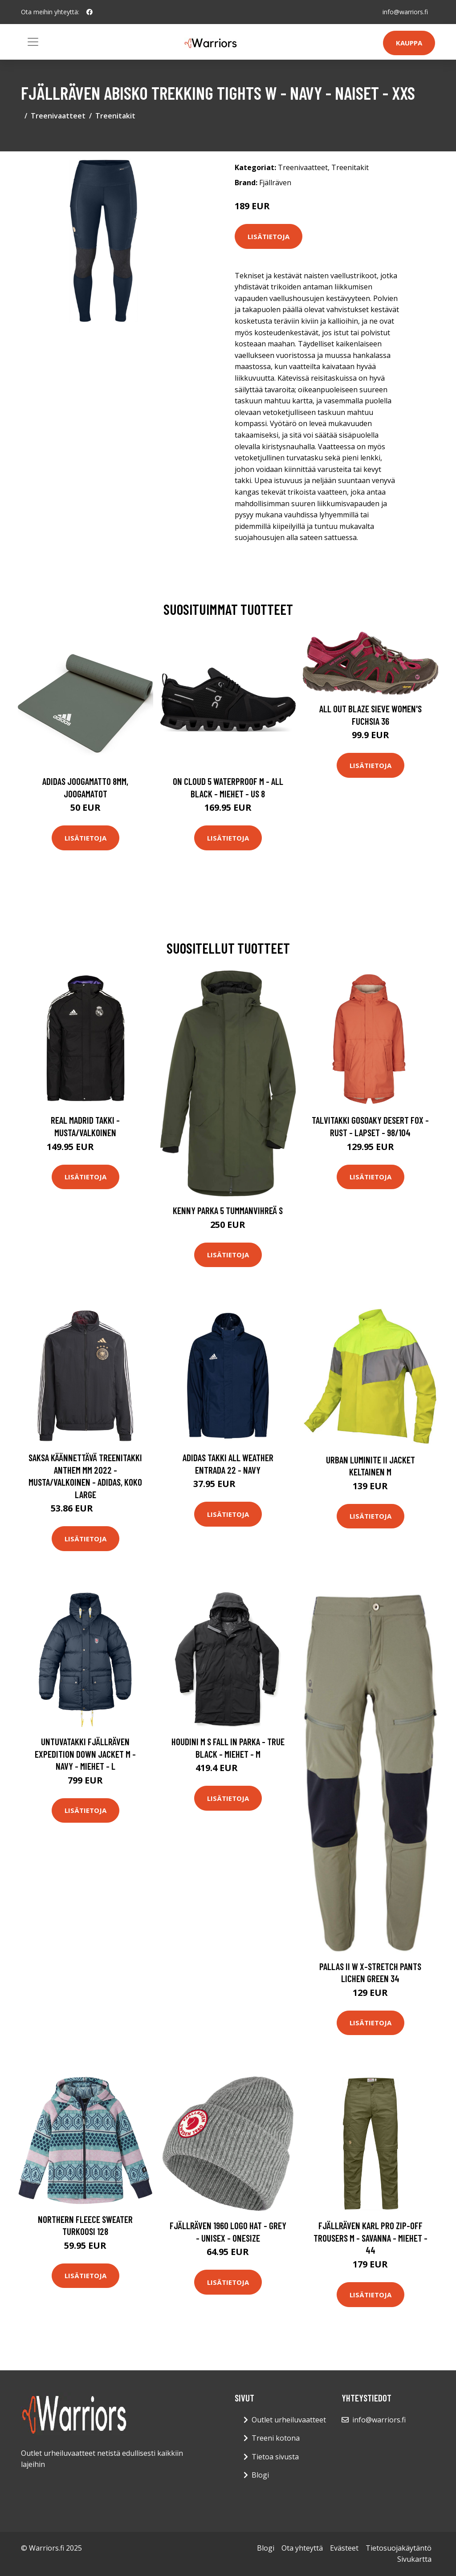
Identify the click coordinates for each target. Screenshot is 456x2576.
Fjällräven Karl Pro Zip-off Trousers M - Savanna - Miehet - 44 (371, 2237)
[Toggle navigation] (33, 41)
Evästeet (344, 2548)
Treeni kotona (276, 2438)
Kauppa (409, 42)
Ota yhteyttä (302, 2548)
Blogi (260, 2475)
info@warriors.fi (405, 12)
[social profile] (89, 12)
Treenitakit (115, 116)
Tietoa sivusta (275, 2457)
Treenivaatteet (58, 116)
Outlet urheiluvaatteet (289, 2420)
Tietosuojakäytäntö (399, 2548)
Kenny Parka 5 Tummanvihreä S (228, 1210)
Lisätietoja (268, 236)
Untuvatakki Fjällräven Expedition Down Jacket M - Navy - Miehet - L (85, 1754)
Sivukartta (414, 2559)
